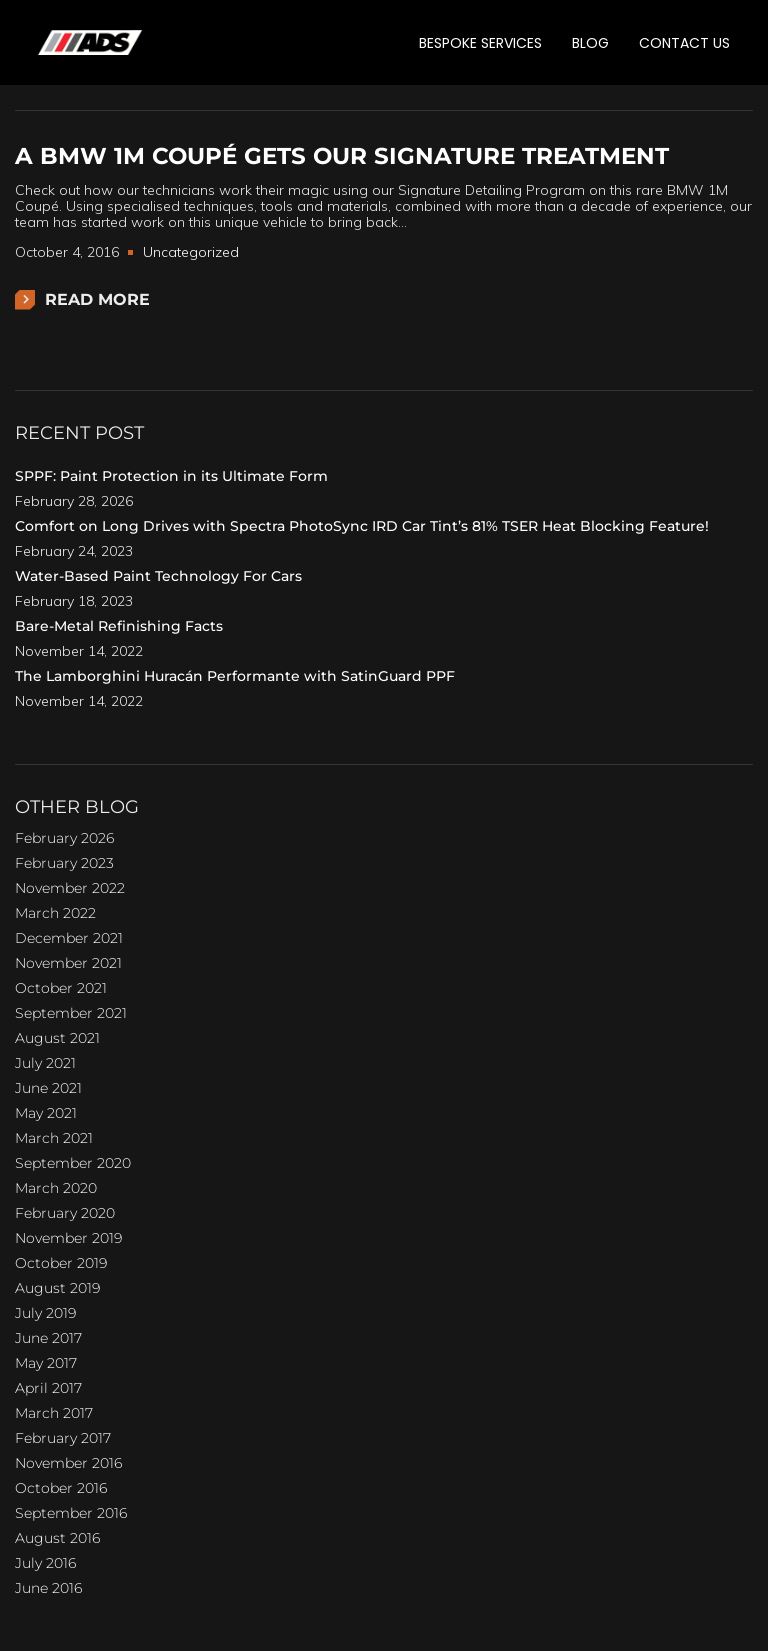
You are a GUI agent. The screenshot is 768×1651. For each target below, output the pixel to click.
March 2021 (54, 1138)
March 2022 (55, 913)
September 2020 (73, 1163)
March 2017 (54, 1413)
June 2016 (48, 1588)
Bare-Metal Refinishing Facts (119, 626)
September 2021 (71, 1013)
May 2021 (46, 1113)
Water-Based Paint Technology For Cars (158, 576)
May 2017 (46, 1363)
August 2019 (57, 1288)
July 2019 (45, 1313)
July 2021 (45, 1063)
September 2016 (71, 1513)
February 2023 (64, 863)
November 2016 (68, 1463)
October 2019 (61, 1263)
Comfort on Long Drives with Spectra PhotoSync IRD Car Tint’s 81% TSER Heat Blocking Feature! (362, 526)
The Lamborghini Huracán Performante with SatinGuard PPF (235, 676)
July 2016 (45, 1563)
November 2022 (70, 888)
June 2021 (48, 1088)
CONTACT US (684, 43)
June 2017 (48, 1338)
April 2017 (48, 1388)
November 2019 (68, 1238)
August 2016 (57, 1538)
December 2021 (69, 938)
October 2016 (61, 1488)
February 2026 (64, 838)
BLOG (590, 43)
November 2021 (68, 963)
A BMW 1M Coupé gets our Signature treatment (342, 156)
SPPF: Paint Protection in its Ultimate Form (171, 476)
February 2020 (65, 1213)
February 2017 (63, 1438)
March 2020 (56, 1188)
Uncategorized (191, 252)
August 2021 (57, 1038)
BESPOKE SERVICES (480, 43)
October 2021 (61, 988)
